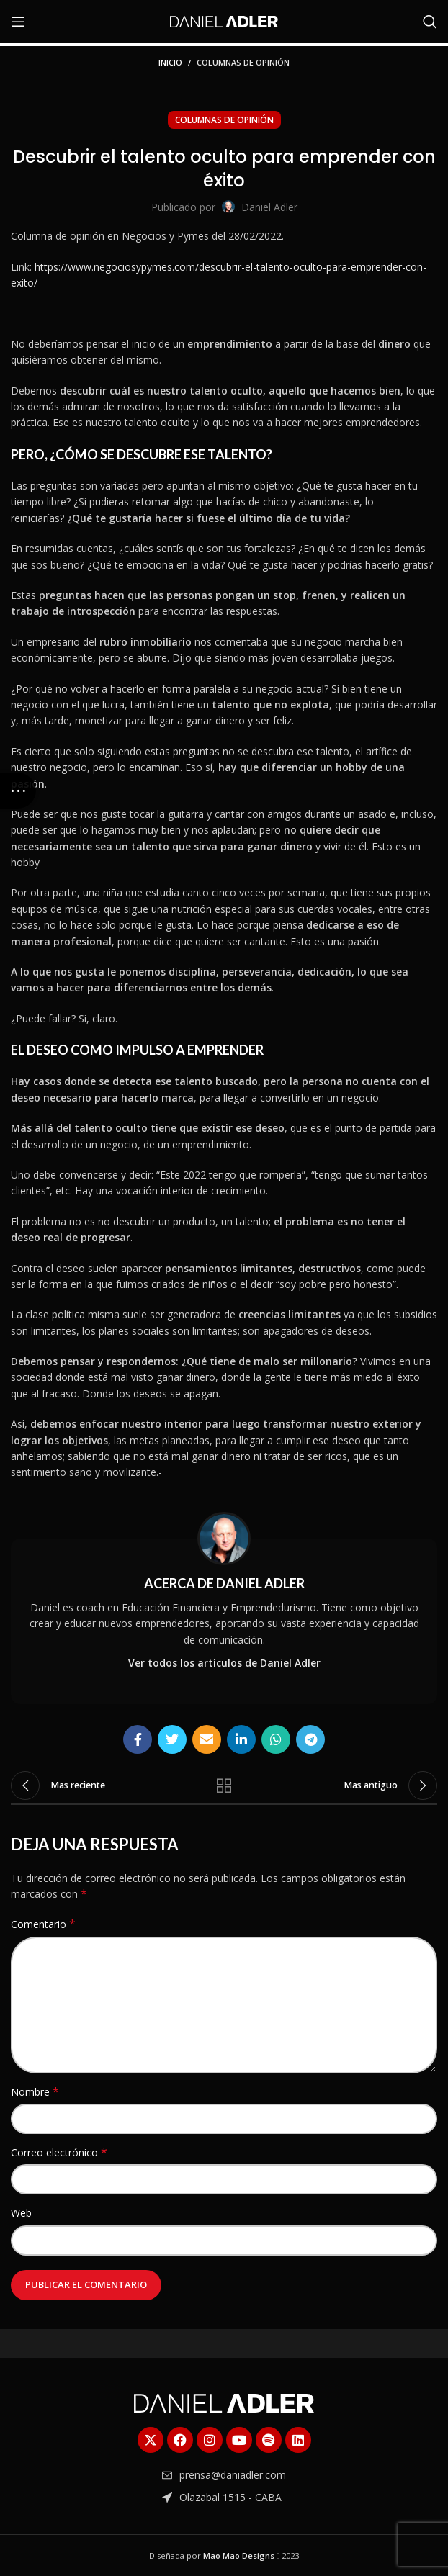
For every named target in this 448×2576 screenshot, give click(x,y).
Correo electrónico (59, 2152)
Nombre (35, 2091)
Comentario (43, 1924)
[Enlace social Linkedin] (241, 1739)
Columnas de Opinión (243, 62)
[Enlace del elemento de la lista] (224, 2475)
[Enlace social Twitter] (172, 1739)
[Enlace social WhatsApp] (275, 1739)
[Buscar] (430, 21)
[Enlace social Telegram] (310, 1739)
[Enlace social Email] (206, 1739)
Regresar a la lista (223, 1785)
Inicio (170, 62)
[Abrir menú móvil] (18, 21)
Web (21, 2213)
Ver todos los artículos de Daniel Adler (224, 1663)
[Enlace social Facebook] (137, 1739)
